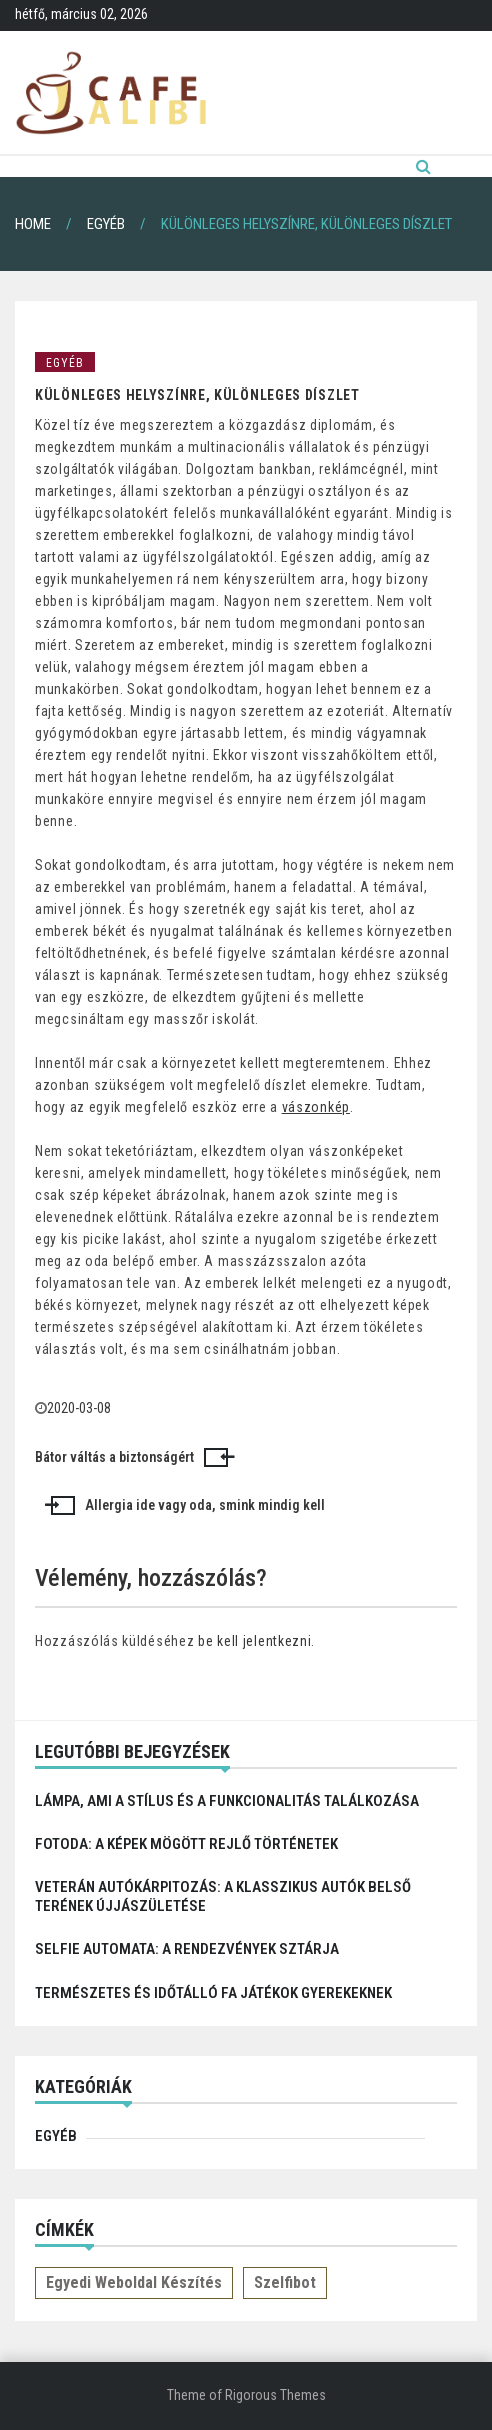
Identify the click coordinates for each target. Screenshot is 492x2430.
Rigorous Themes (275, 2395)
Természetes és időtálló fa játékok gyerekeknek (213, 1993)
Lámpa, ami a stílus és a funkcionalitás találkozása (227, 1801)
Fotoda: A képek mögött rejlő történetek (186, 1844)
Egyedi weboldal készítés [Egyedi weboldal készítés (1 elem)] (134, 2282)
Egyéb (65, 363)
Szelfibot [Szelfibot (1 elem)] (285, 2282)
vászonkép (316, 1107)
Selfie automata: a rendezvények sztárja (187, 1949)
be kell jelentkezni (254, 1641)
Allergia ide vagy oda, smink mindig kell (205, 1505)
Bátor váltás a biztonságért (114, 1457)
